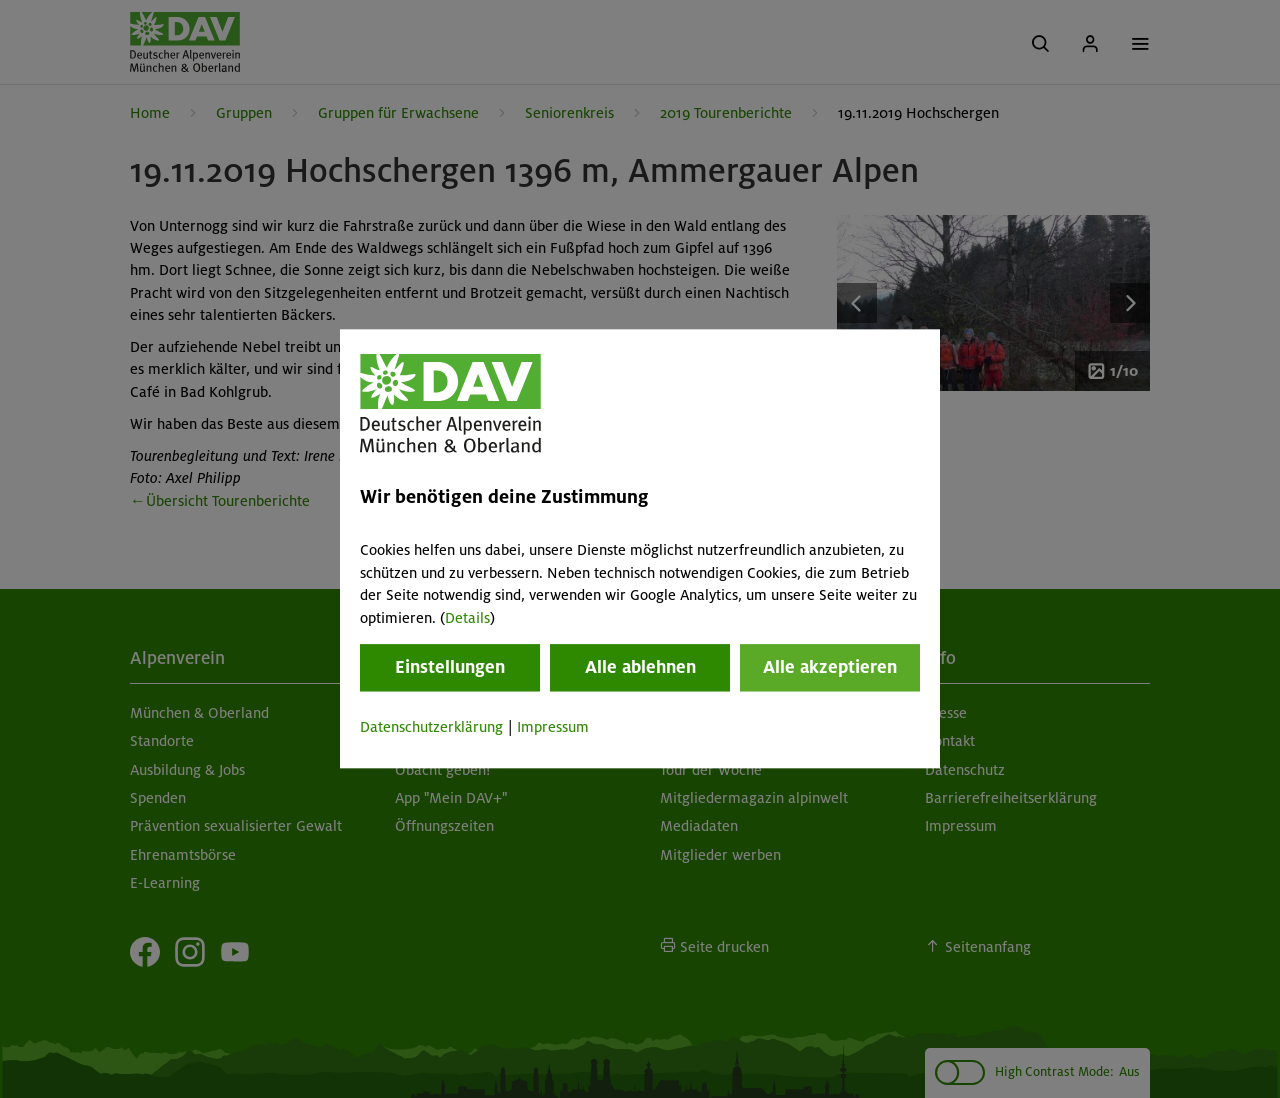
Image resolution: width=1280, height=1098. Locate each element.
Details (467, 618)
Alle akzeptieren (830, 667)
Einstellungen (450, 667)
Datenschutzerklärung (431, 727)
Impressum (553, 727)
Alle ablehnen (640, 667)
